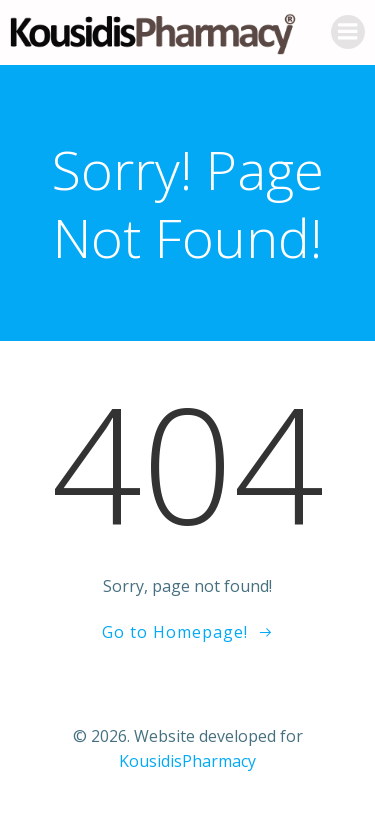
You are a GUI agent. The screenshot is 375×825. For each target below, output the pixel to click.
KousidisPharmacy (187, 761)
